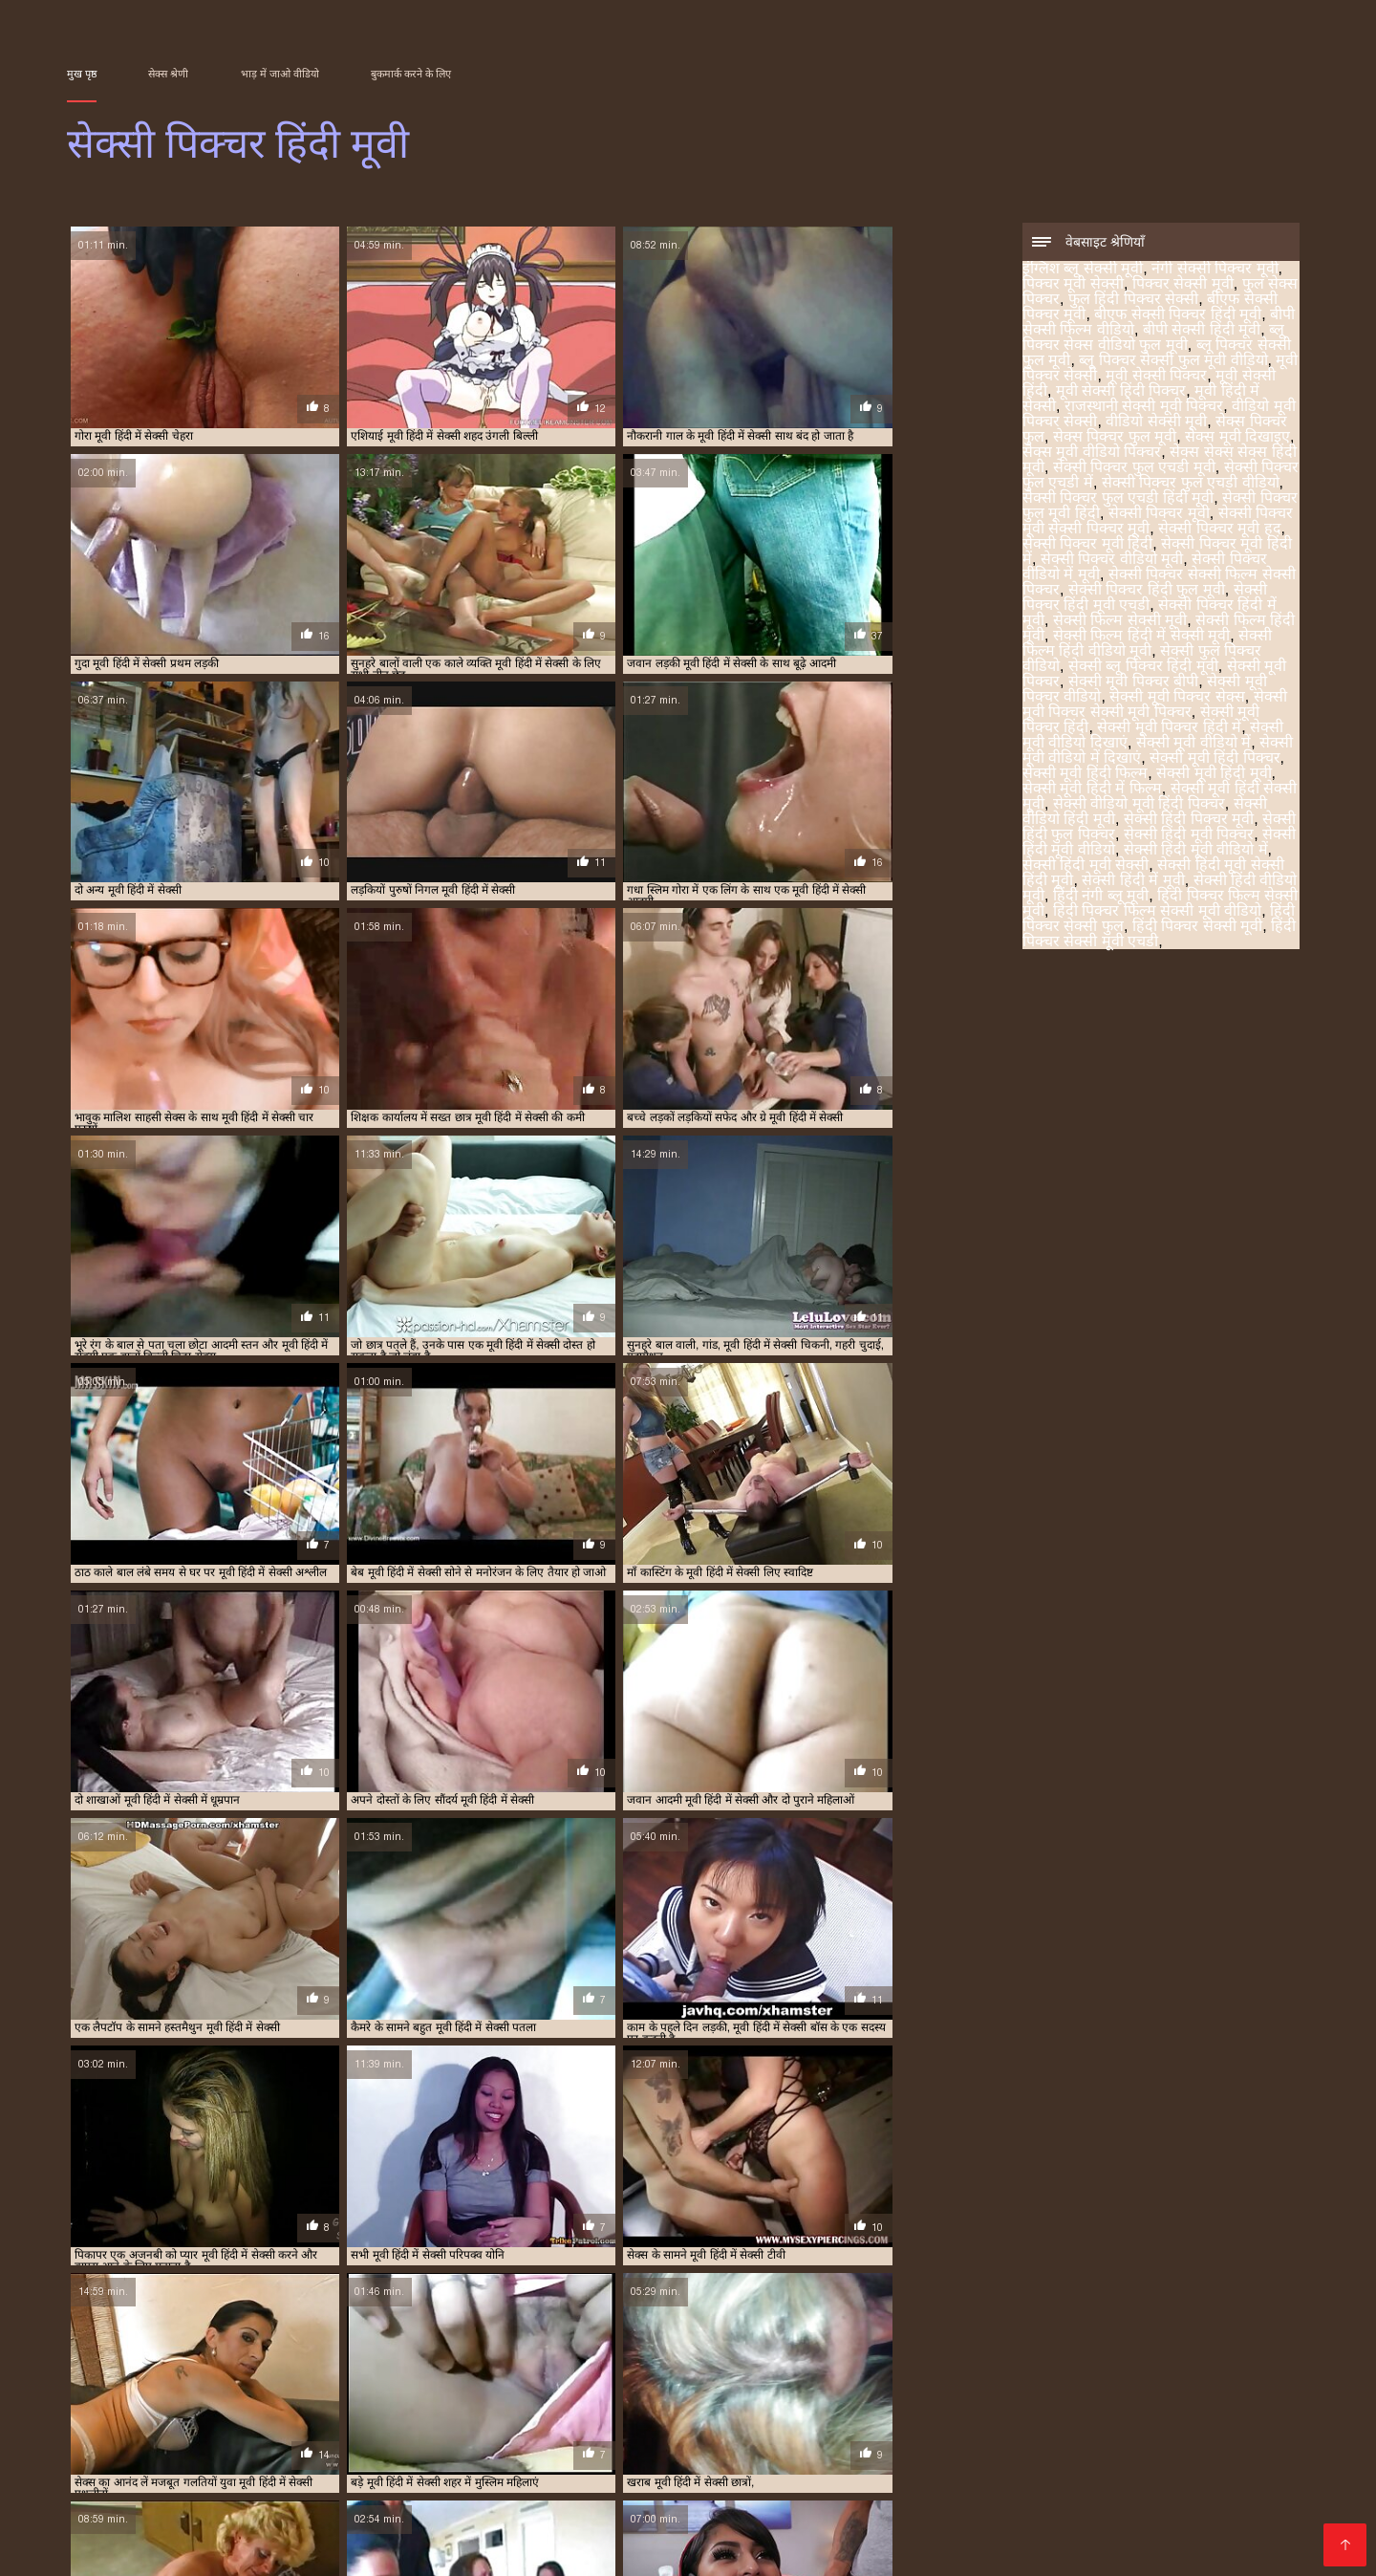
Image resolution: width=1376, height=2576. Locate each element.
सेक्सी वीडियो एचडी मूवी (760, 2533)
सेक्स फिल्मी (1191, 2457)
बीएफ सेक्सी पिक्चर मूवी (666, 2350)
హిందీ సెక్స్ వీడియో (262, 2442)
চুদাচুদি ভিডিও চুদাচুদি (236, 2533)
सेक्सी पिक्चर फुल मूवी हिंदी (741, 2371)
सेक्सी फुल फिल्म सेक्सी (701, 2487)
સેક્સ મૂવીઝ (621, 2472)
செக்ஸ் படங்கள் (343, 2472)
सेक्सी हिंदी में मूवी (1133, 882)
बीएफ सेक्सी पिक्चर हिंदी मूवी (1177, 316)
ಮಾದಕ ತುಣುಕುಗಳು (173, 2549)
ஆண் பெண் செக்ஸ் (791, 2472)
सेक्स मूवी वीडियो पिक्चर (1091, 453)
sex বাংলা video (744, 2426)
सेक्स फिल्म (503, 2487)
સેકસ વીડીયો (416, 2426)
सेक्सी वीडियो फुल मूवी (974, 2472)
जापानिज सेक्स (715, 2503)
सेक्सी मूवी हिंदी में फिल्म (1092, 790)
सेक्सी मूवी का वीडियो (820, 2518)
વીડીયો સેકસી (111, 2426)
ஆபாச (692, 2472)
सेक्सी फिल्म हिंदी (147, 2442)
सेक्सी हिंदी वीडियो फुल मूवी (201, 2518)
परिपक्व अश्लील (1122, 2487)
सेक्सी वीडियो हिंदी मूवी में (898, 2503)
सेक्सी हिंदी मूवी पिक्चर (1189, 836)
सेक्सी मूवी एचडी (721, 2457)
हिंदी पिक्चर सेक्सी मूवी (1197, 928)
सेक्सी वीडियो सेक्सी (1089, 2457)
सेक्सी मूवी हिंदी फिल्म (1085, 775)
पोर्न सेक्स (466, 2457)
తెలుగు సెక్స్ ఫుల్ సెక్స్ (1108, 2426)
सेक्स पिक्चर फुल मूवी (1114, 438)
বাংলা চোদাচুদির (1198, 2518)
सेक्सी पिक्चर (140, 2472)
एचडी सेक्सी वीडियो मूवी (1053, 2533)
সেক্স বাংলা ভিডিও (370, 2457)
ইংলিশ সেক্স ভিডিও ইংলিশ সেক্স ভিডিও (1013, 2518)
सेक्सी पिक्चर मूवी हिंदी (1087, 545)
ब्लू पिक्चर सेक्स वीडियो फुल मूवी (1153, 339)
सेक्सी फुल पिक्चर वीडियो (220, 2392)
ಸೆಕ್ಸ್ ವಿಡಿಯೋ (971, 2442)
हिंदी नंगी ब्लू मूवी (1101, 897)
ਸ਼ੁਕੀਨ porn (1169, 2533)
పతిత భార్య (198, 2503)
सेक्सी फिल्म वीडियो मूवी (906, 2533)
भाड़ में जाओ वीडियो (280, 73)
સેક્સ (885, 2472)
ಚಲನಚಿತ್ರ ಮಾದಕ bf (1003, 2487)
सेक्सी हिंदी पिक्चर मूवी (1189, 820)
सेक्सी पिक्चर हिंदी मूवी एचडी (1144, 599)
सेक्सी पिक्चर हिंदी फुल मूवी (1146, 591)
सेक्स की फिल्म (1189, 2472)
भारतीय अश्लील (1090, 2472)
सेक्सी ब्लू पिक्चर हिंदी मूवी (1143, 668)
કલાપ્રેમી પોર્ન (113, 2457)
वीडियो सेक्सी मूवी (1156, 423)
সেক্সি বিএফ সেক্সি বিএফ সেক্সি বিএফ (921, 2426)
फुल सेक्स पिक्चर (467, 2350)
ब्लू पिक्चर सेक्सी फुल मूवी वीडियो (1173, 362)
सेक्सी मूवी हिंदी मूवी (1213, 775)
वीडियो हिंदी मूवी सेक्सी (397, 2487)
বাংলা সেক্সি (329, 2426)
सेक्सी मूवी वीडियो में (1193, 744)
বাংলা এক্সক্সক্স (1225, 2442)
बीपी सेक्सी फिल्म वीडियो (907, 2350)
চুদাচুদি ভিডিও (540, 2442)
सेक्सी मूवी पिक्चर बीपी (1133, 683)
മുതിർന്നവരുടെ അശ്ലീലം (826, 2442)
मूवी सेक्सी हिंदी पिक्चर (1121, 392)
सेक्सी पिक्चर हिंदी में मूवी (866, 2382)
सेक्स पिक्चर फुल (919, 2361)
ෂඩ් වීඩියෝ (1218, 2487)
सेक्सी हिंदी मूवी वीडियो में (1196, 851)
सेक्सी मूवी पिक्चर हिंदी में (1169, 729)
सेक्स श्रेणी (168, 73)
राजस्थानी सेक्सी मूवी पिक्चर (1143, 408)
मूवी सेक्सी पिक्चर (1156, 377)
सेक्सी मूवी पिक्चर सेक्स (1176, 698)
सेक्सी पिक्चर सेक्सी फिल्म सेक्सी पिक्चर (472, 2382)
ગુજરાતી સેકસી (515, 2426)
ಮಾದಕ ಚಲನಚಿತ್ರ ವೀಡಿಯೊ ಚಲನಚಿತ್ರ (408, 2518)
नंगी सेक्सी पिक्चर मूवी (1214, 270)
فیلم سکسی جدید (487, 2503)
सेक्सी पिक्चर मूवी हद (1219, 530)
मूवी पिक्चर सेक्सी (276, 2361)
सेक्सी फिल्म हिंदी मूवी (1081, 2382)
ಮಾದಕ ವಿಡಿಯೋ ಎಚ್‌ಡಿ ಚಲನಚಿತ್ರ (643, 2518)
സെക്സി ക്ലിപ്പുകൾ (856, 2487)
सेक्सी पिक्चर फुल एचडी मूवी (1134, 469)
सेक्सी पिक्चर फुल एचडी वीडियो (1190, 484)
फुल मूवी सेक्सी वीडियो (958, 2457)
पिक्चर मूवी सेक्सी (1073, 285)
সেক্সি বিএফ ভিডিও (224, 2426)
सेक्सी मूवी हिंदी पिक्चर (1214, 759)
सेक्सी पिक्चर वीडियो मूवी (1112, 560)
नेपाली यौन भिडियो (609, 2503)
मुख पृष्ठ (82, 73)
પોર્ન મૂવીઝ (286, 2487)
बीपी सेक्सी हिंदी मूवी (1201, 331)
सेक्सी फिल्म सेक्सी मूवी (1120, 622)
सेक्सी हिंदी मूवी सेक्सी (1085, 866)
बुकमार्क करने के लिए (411, 73)
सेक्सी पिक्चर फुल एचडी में (339, 2371)
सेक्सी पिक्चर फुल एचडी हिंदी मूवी (1118, 499)
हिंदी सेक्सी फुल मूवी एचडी (1098, 2442)
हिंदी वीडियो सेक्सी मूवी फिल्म (490, 2472)
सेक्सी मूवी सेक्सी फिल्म (234, 2457)
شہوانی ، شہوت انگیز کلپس (396, 2503)
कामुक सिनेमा (585, 2487)
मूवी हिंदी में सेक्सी (626, 2361)
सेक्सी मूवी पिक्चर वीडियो (641, 2392)
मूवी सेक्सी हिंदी (441, 2361)
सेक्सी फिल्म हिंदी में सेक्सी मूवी (1141, 637)
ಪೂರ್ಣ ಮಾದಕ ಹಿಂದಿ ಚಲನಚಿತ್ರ (451, 2533)
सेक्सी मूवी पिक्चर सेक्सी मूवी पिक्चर (1154, 706)
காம (330, 2533)
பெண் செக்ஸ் (234, 2472)
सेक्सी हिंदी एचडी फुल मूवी (1173, 2503)
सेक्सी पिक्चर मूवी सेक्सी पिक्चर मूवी (966, 2371)
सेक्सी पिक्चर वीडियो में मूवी (324, 2382)
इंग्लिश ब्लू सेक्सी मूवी (1082, 270)
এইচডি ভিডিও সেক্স (660, 2442)
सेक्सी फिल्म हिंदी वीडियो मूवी (1147, 644)
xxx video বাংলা (626, 2426)
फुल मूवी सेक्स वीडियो (620, 2533)
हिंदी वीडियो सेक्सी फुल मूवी (583, 2457)
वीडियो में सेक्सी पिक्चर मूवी (406, 2442)
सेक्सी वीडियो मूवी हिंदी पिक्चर (1139, 805)
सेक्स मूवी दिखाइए (1237, 438)
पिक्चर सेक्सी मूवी (1183, 285)
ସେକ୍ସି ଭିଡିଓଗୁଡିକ (1033, 2503)
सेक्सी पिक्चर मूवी (1159, 515)
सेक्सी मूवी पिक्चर (437, 2392)
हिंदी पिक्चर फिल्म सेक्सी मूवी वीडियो (1157, 912)
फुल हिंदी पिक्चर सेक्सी (1133, 300)
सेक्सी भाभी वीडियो (833, 2457)
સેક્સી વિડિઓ (198, 2487)
